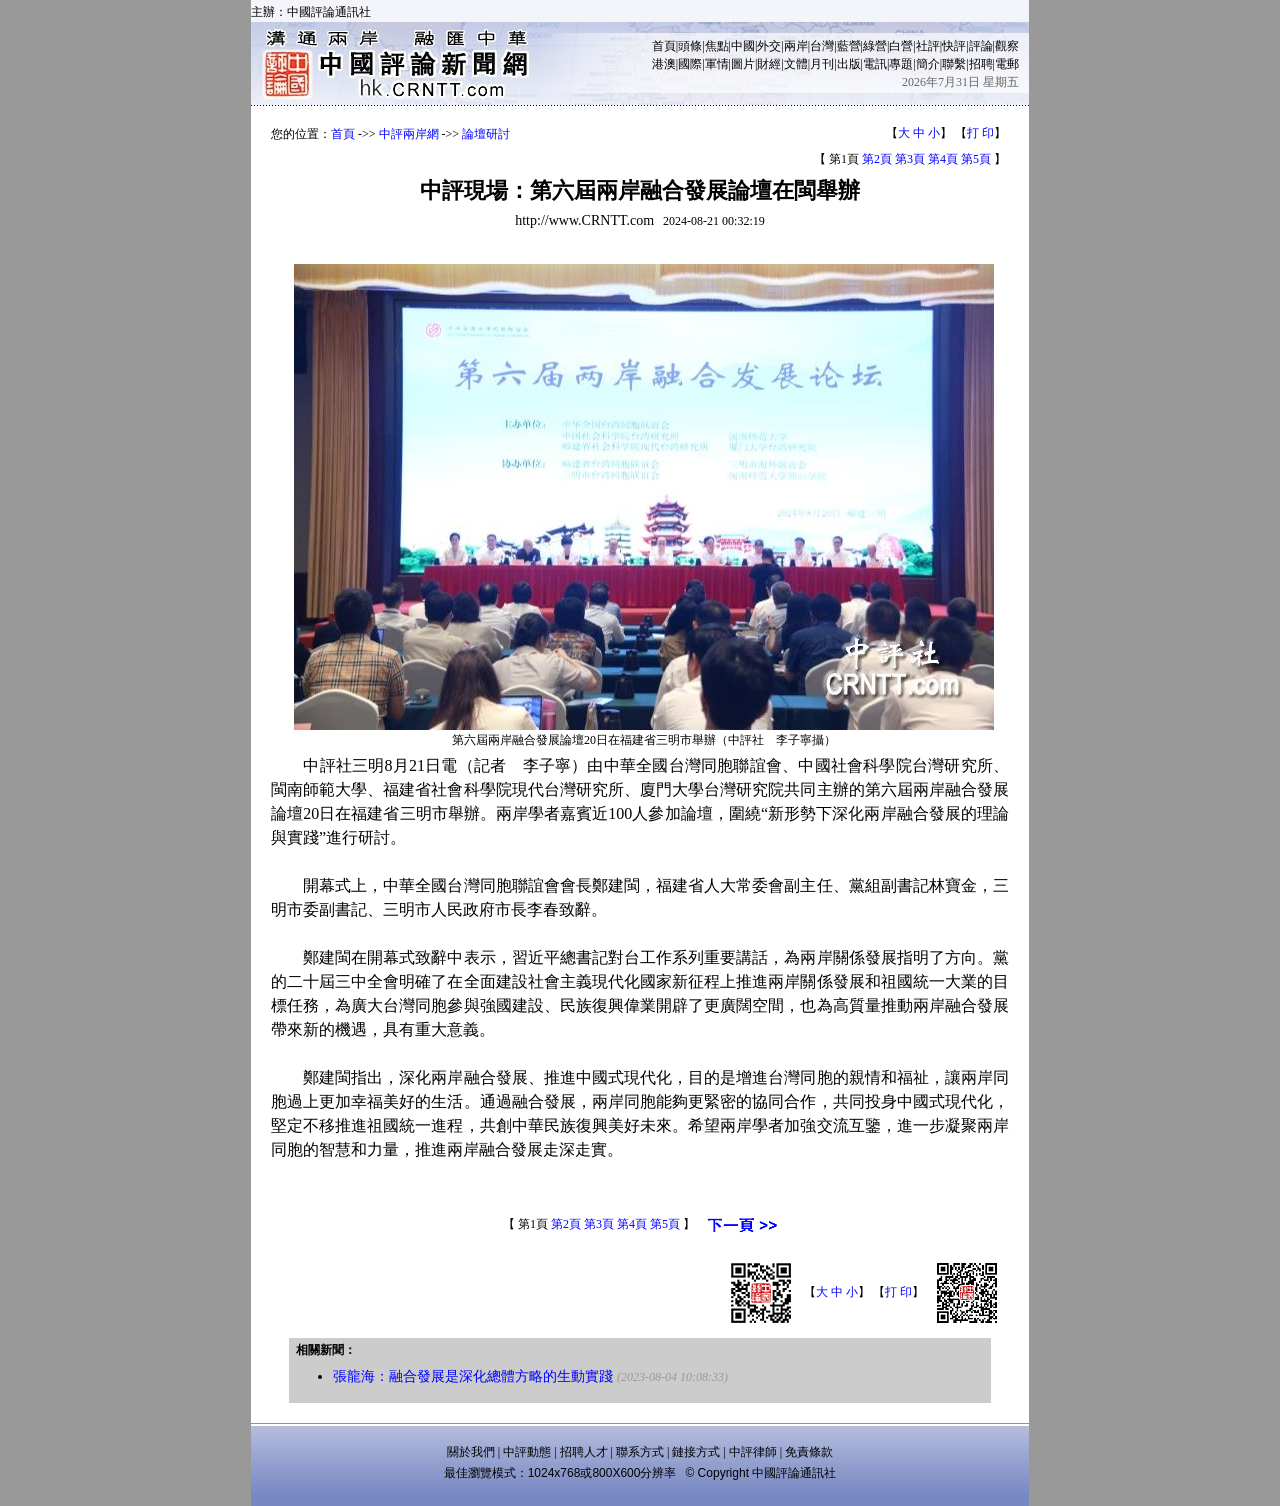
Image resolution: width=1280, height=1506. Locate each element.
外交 (769, 46)
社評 (928, 46)
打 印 (980, 133)
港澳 (664, 64)
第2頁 (877, 159)
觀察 (1007, 46)
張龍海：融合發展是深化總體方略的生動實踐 (473, 1376)
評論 (981, 46)
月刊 (822, 64)
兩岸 (796, 46)
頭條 (690, 46)
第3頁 (910, 159)
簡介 (928, 64)
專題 (901, 64)
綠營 (875, 46)
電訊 (875, 64)
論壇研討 (486, 134)
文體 (796, 64)
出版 (849, 64)
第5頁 (976, 159)
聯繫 (954, 64)
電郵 (1007, 64)
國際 (690, 64)
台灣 (822, 46)
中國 (743, 46)
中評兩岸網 (409, 134)
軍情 (717, 64)
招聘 (981, 64)
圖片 (743, 64)
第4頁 (943, 159)
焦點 (717, 46)
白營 (901, 46)
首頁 (664, 46)
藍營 (849, 46)
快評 (954, 46)
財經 (769, 64)
